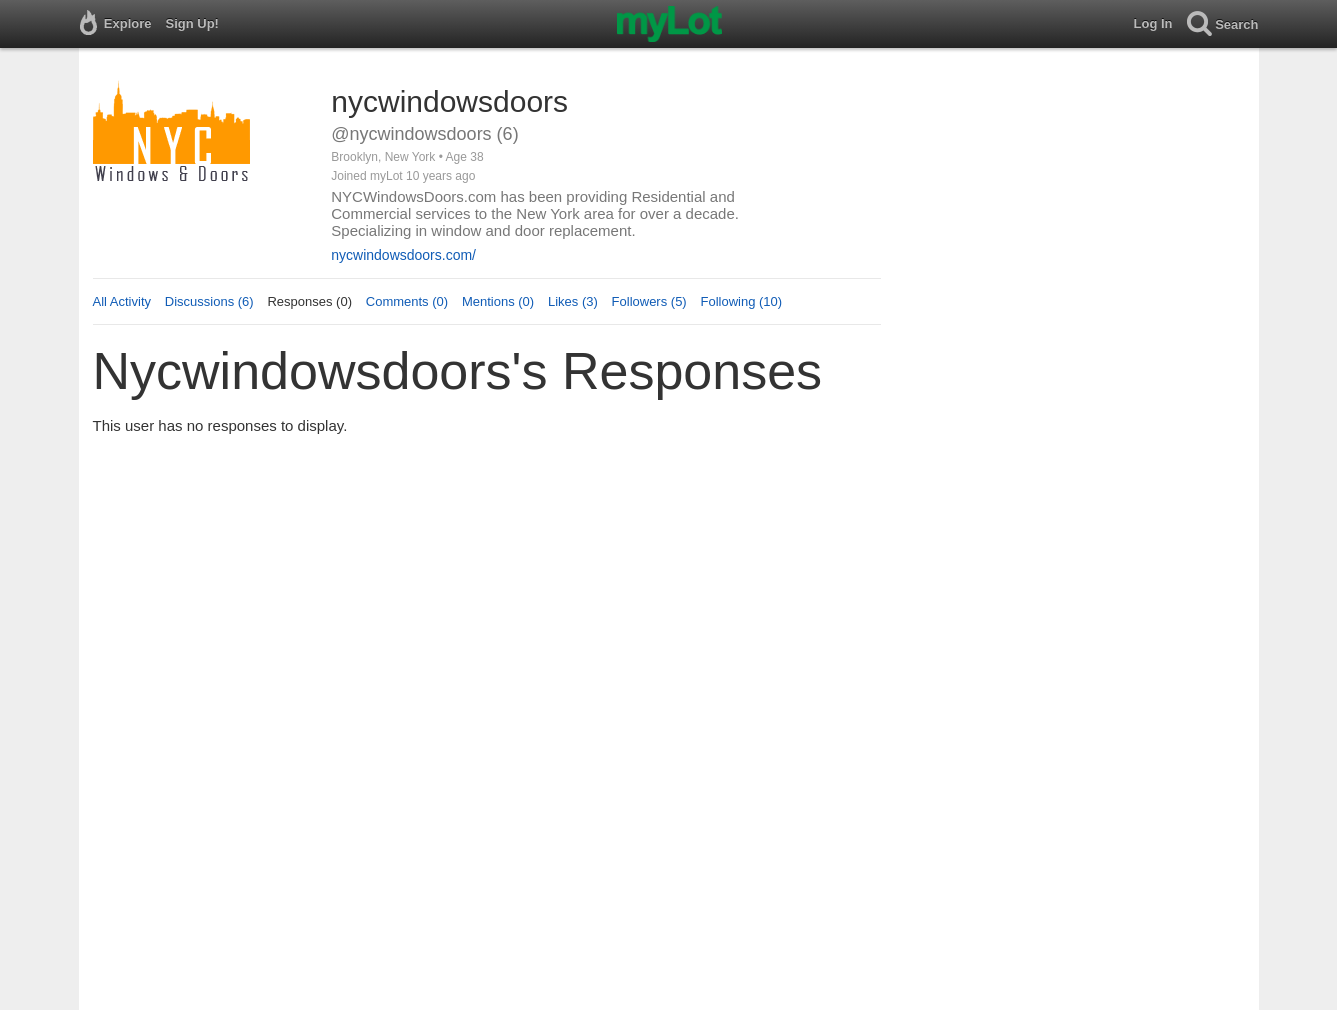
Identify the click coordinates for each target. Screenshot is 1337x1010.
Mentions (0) (498, 301)
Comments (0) (407, 301)
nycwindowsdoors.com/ (403, 255)
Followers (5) (649, 301)
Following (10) (741, 301)
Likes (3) (573, 301)
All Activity (122, 301)
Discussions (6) (209, 301)
